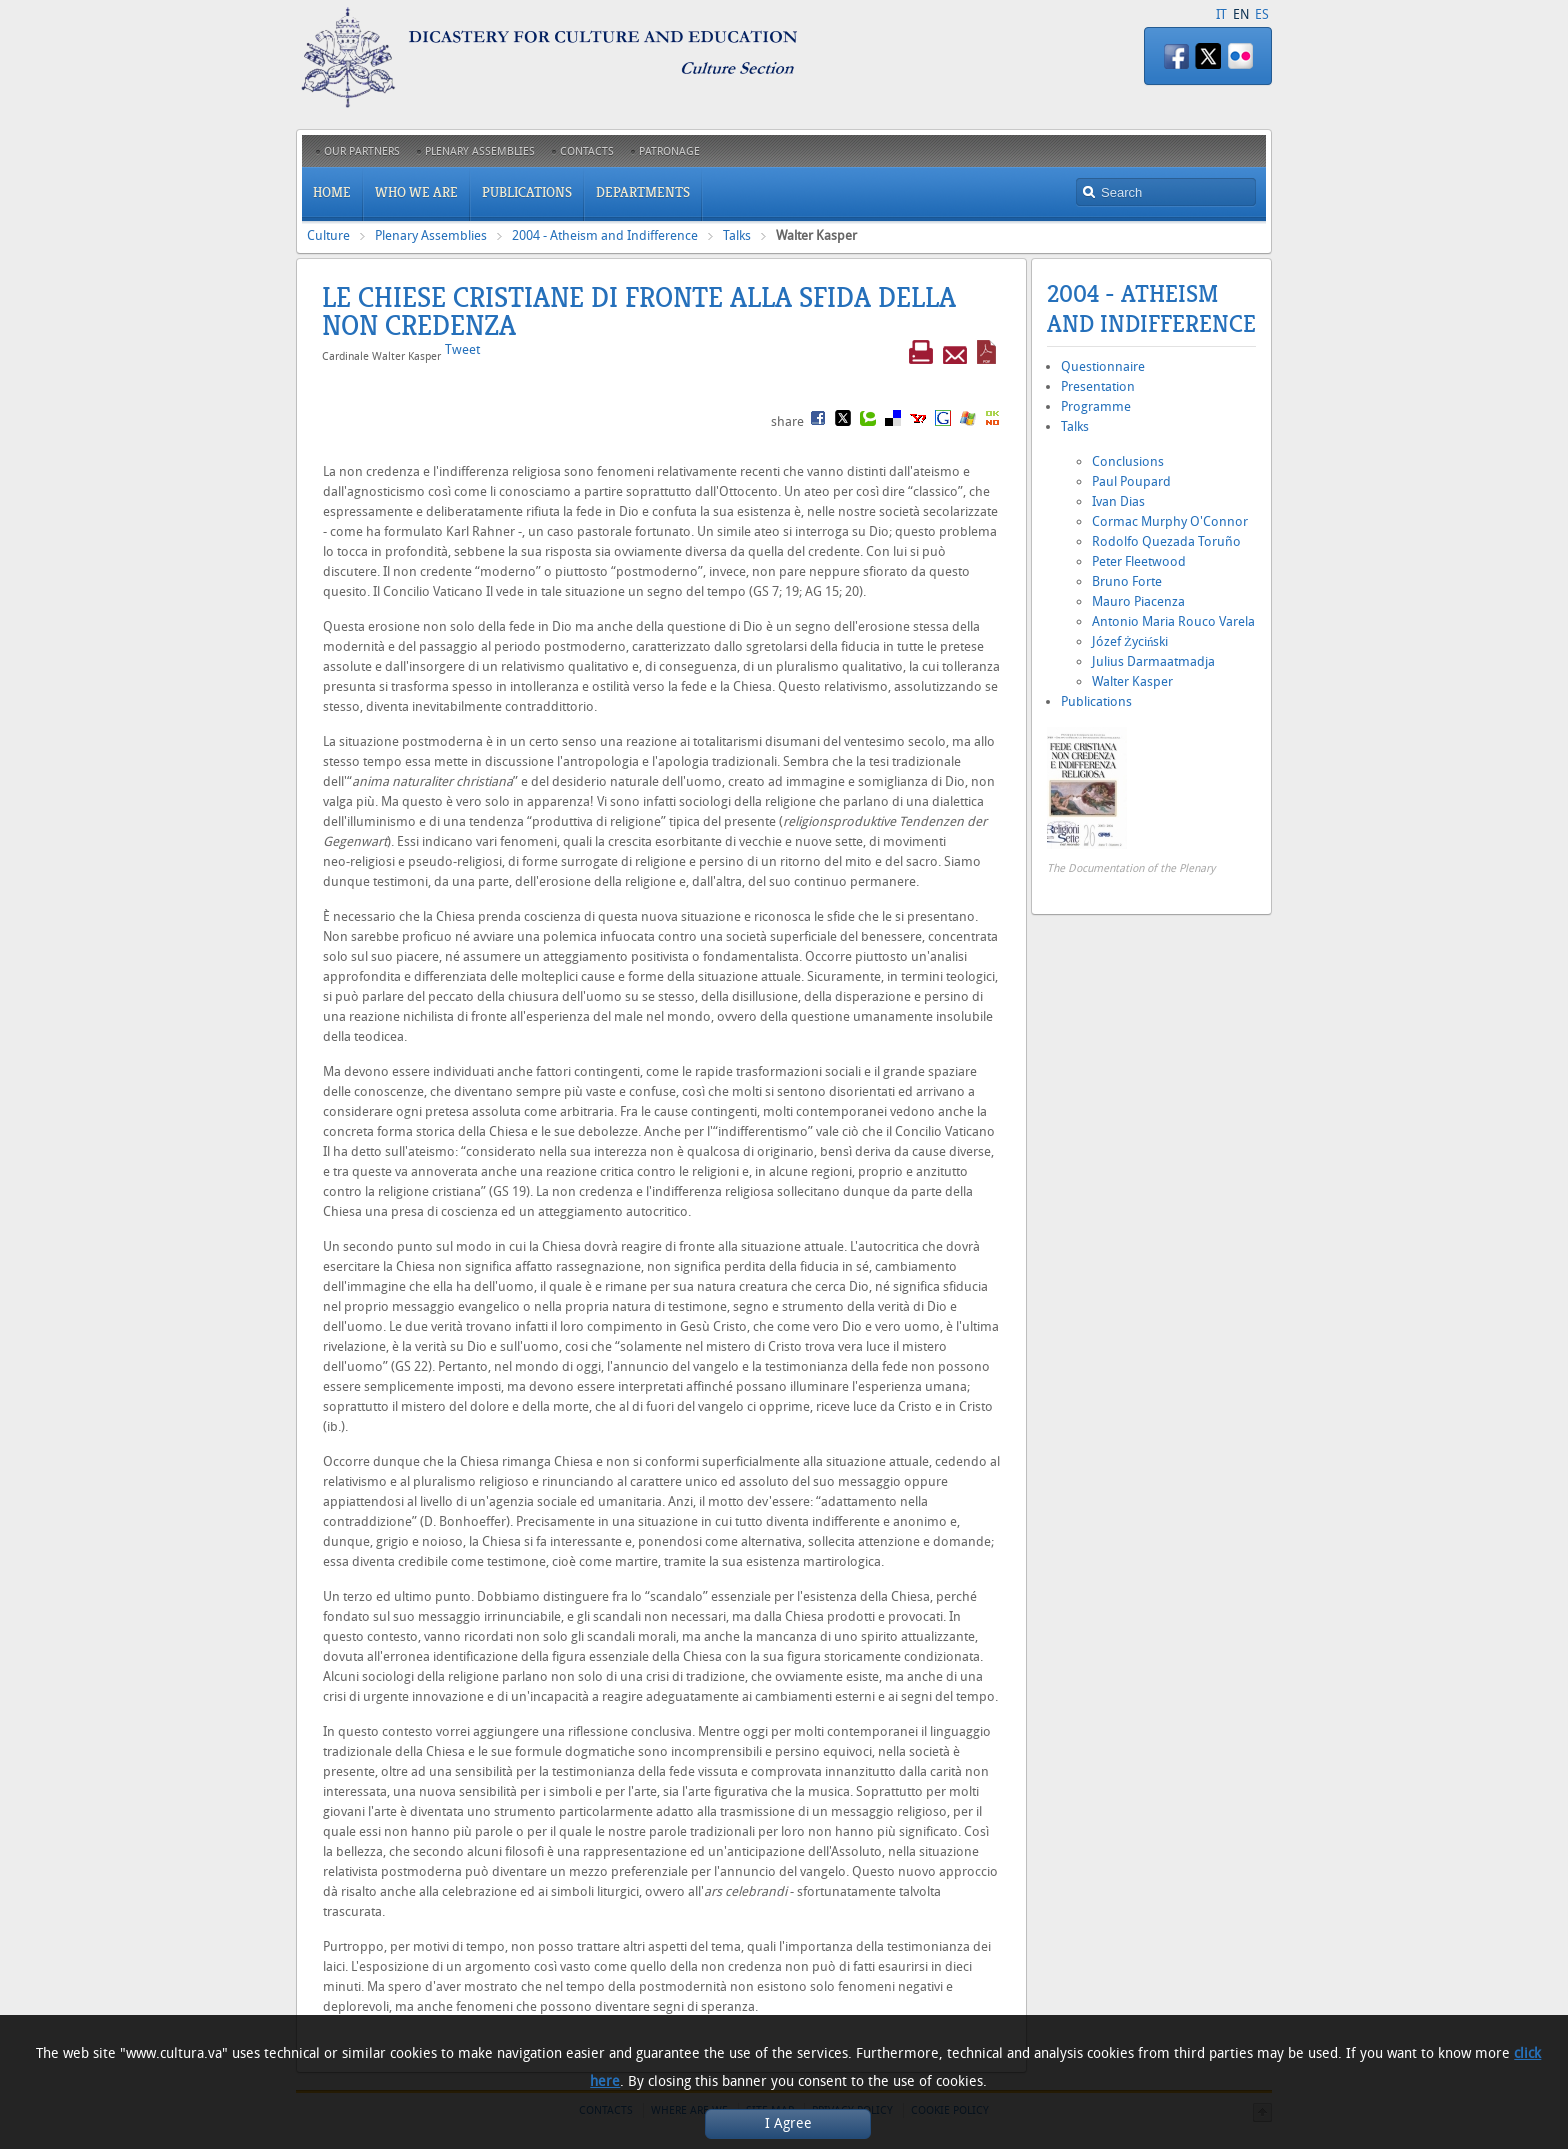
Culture (328, 235)
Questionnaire (1103, 366)
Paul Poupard (1131, 481)
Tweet (462, 349)
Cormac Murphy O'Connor (1170, 521)
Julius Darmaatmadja (1153, 661)
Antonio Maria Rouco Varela (1173, 621)
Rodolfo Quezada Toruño (1166, 541)
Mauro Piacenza (1138, 601)
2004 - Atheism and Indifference (605, 235)
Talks (737, 235)
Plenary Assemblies (431, 235)
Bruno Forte (1127, 581)
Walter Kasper (1132, 681)
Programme (1096, 406)
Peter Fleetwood (1139, 561)
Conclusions (1128, 461)
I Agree (788, 2123)
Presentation (1098, 386)
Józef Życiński (1130, 641)
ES (1262, 14)
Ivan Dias (1118, 501)
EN (1241, 14)
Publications (1096, 701)
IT (1221, 14)
